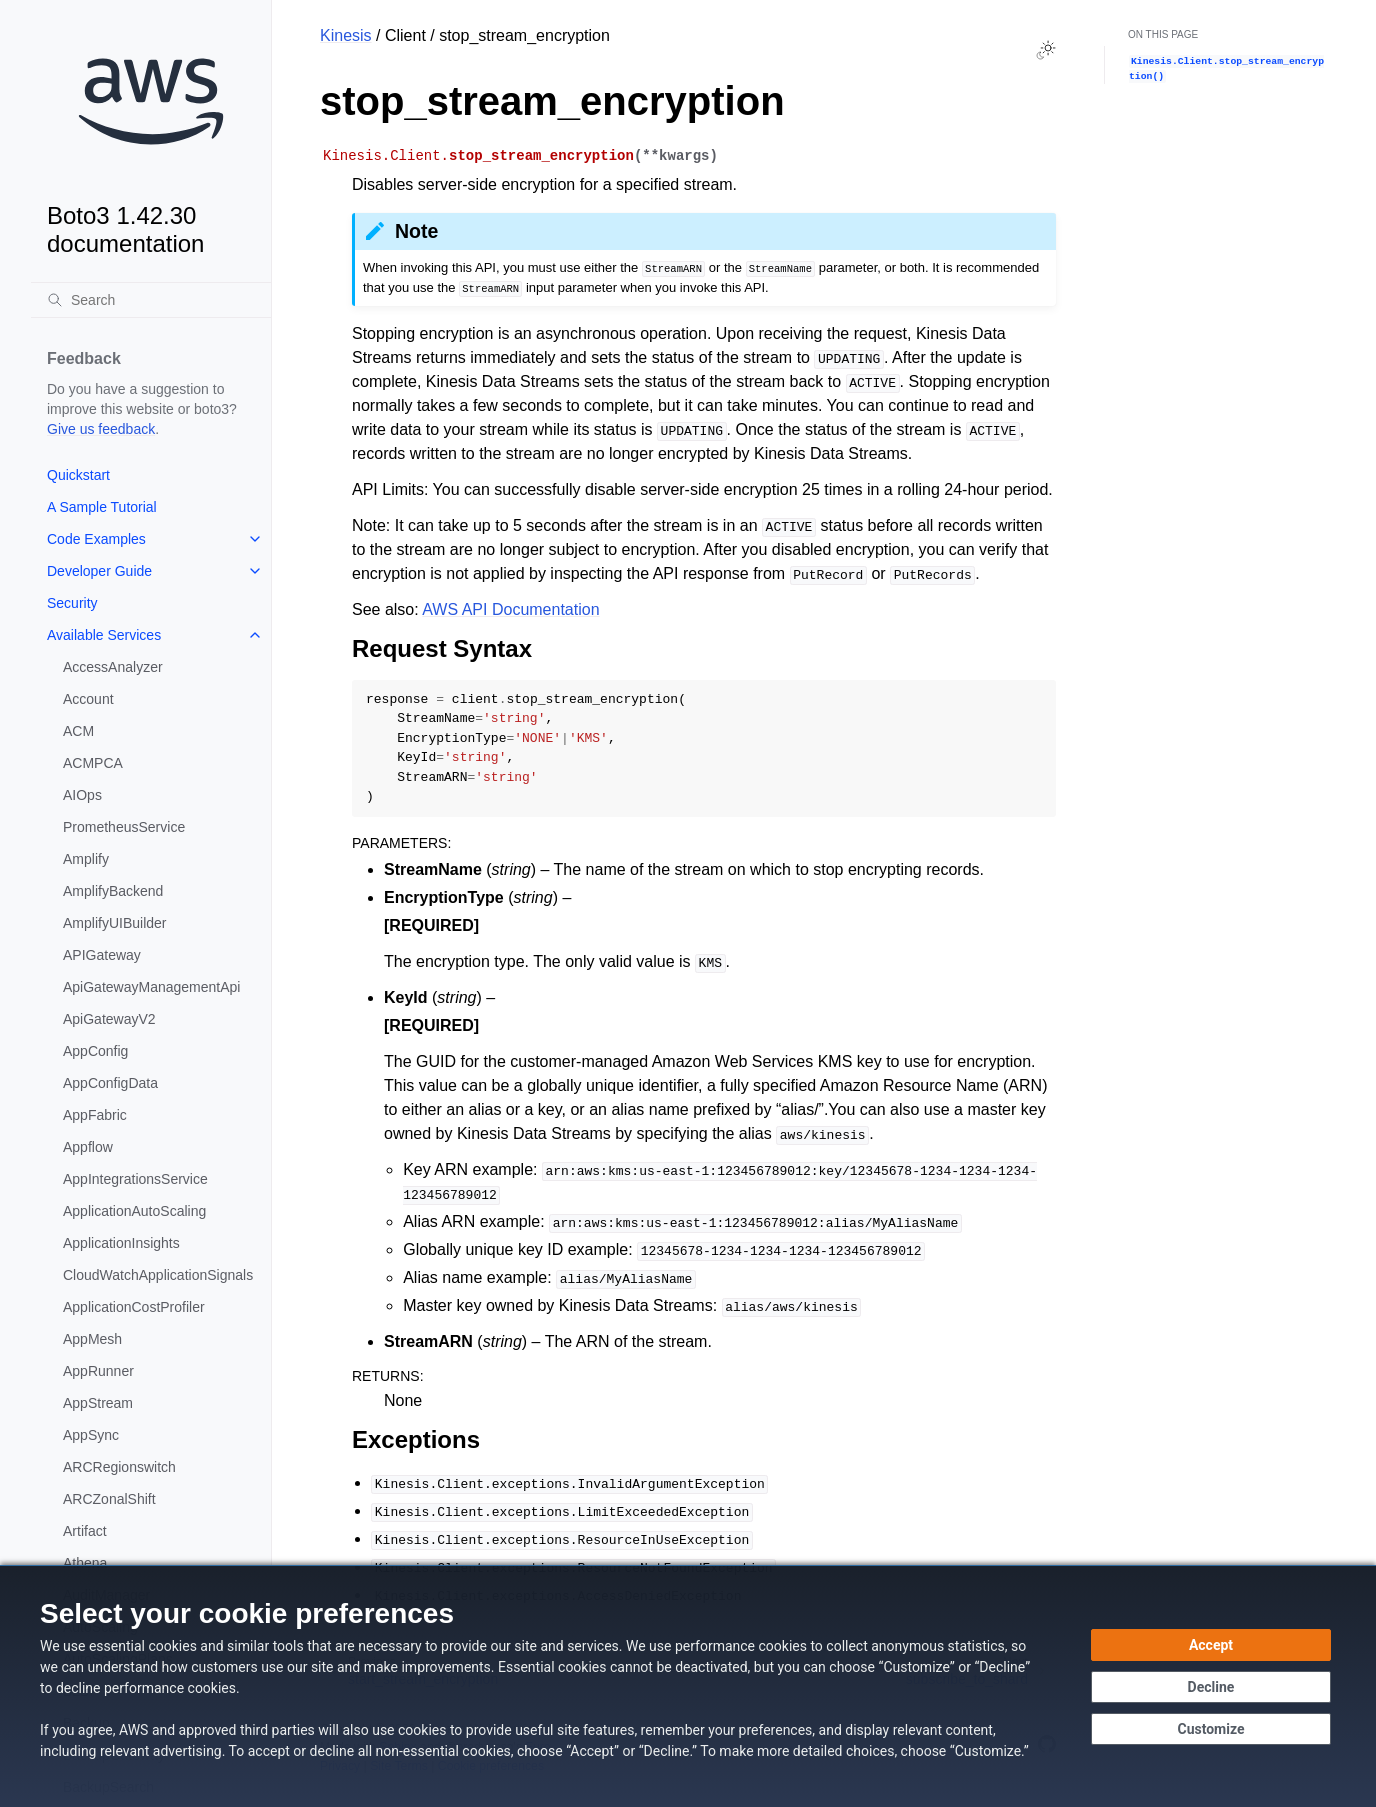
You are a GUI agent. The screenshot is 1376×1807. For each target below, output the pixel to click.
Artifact (85, 1531)
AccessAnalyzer (113, 667)
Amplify (86, 859)
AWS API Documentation (510, 609)
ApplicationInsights (121, 1243)
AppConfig (95, 1051)
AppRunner (98, 1371)
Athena (85, 1563)
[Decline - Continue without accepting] (1211, 1687)
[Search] (151, 300)
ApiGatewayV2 (109, 1019)
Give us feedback (101, 429)
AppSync (91, 1435)
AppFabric (95, 1115)
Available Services (104, 635)
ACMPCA (93, 763)
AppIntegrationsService (135, 1179)
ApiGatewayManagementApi (151, 987)
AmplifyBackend (113, 891)
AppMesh (92, 1339)
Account (88, 699)
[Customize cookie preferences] (1211, 1729)
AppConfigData (110, 1083)
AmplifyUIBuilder (114, 923)
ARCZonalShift (109, 1499)
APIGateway (102, 955)
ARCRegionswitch (119, 1467)
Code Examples (96, 539)
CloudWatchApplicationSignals (158, 1275)
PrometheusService (124, 827)
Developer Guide (99, 571)
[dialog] (688, 1686)
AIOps (82, 795)
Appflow (88, 1147)
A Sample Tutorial (102, 507)
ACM (78, 731)
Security (72, 603)
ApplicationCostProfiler (134, 1307)
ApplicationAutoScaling (134, 1211)
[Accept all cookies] (1211, 1645)
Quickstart (78, 475)
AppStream (98, 1403)
